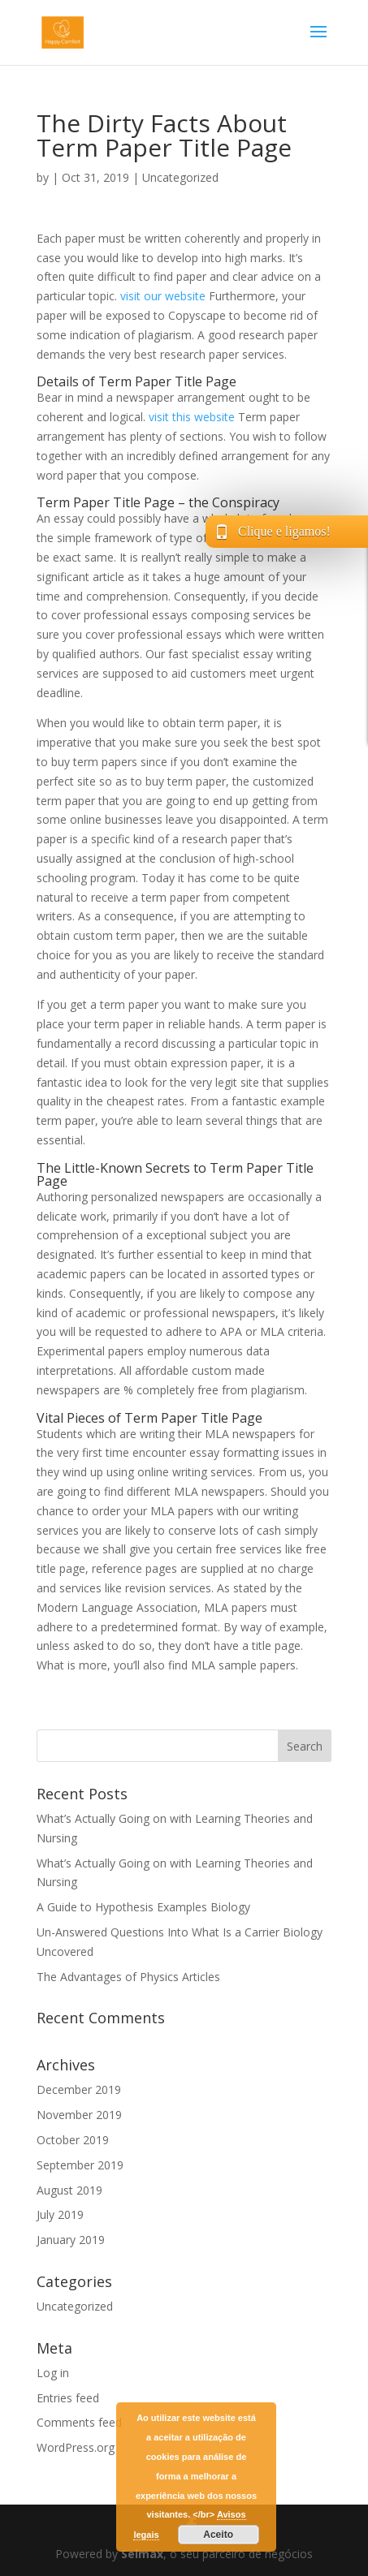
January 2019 (71, 2239)
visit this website (192, 416)
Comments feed (79, 2422)
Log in (53, 2372)
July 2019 (60, 2214)
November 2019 (79, 2114)
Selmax (142, 2553)
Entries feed (68, 2398)
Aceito (218, 2534)
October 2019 (73, 2139)
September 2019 (80, 2165)
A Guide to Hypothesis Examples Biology (143, 1907)
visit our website (163, 296)
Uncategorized (180, 177)
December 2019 (79, 2089)
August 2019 (69, 2190)
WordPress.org (76, 2447)
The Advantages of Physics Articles (128, 1976)
